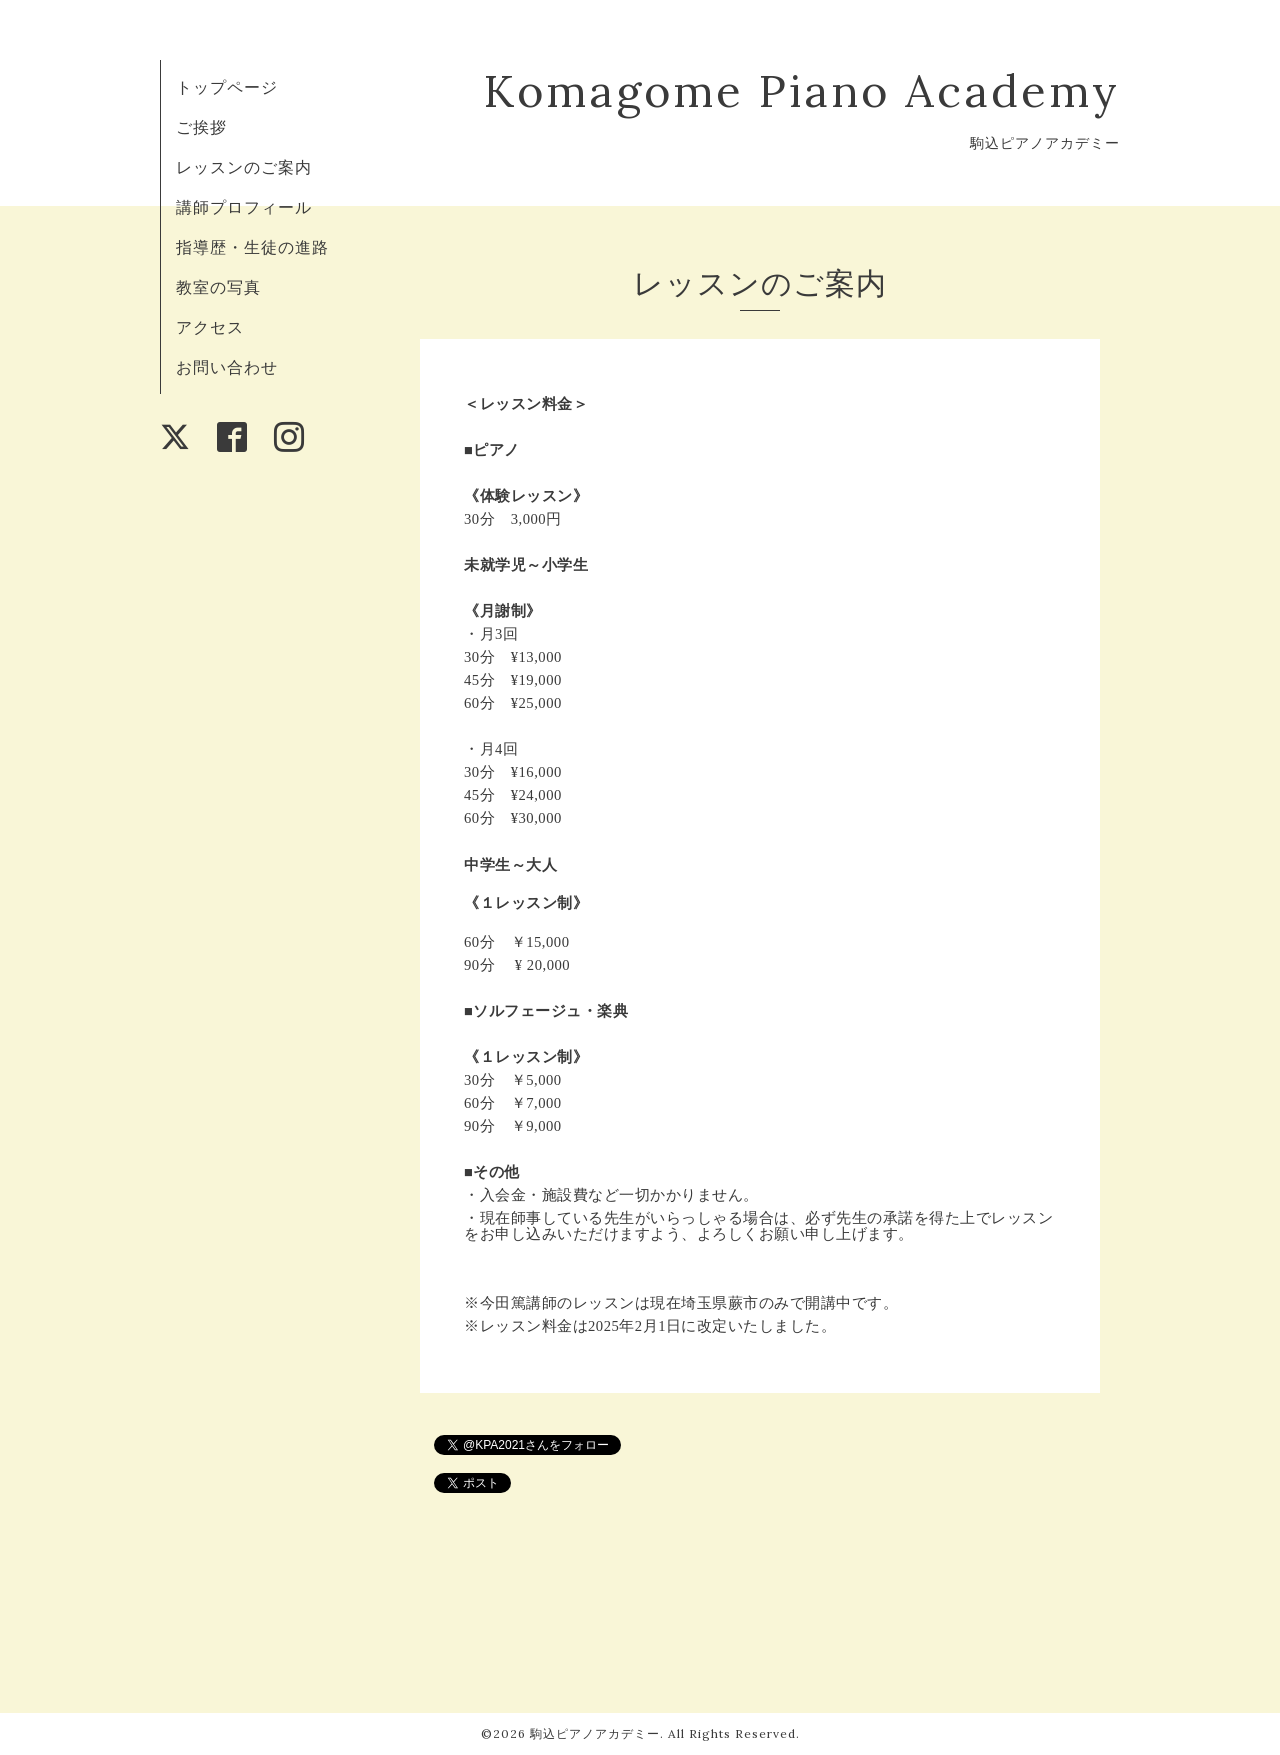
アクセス (210, 327)
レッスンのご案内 (244, 167)
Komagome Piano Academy (802, 90)
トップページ (227, 87)
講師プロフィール (244, 207)
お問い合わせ (227, 367)
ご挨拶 (201, 127)
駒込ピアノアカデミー (595, 1733)
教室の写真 (218, 287)
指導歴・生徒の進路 (252, 247)
